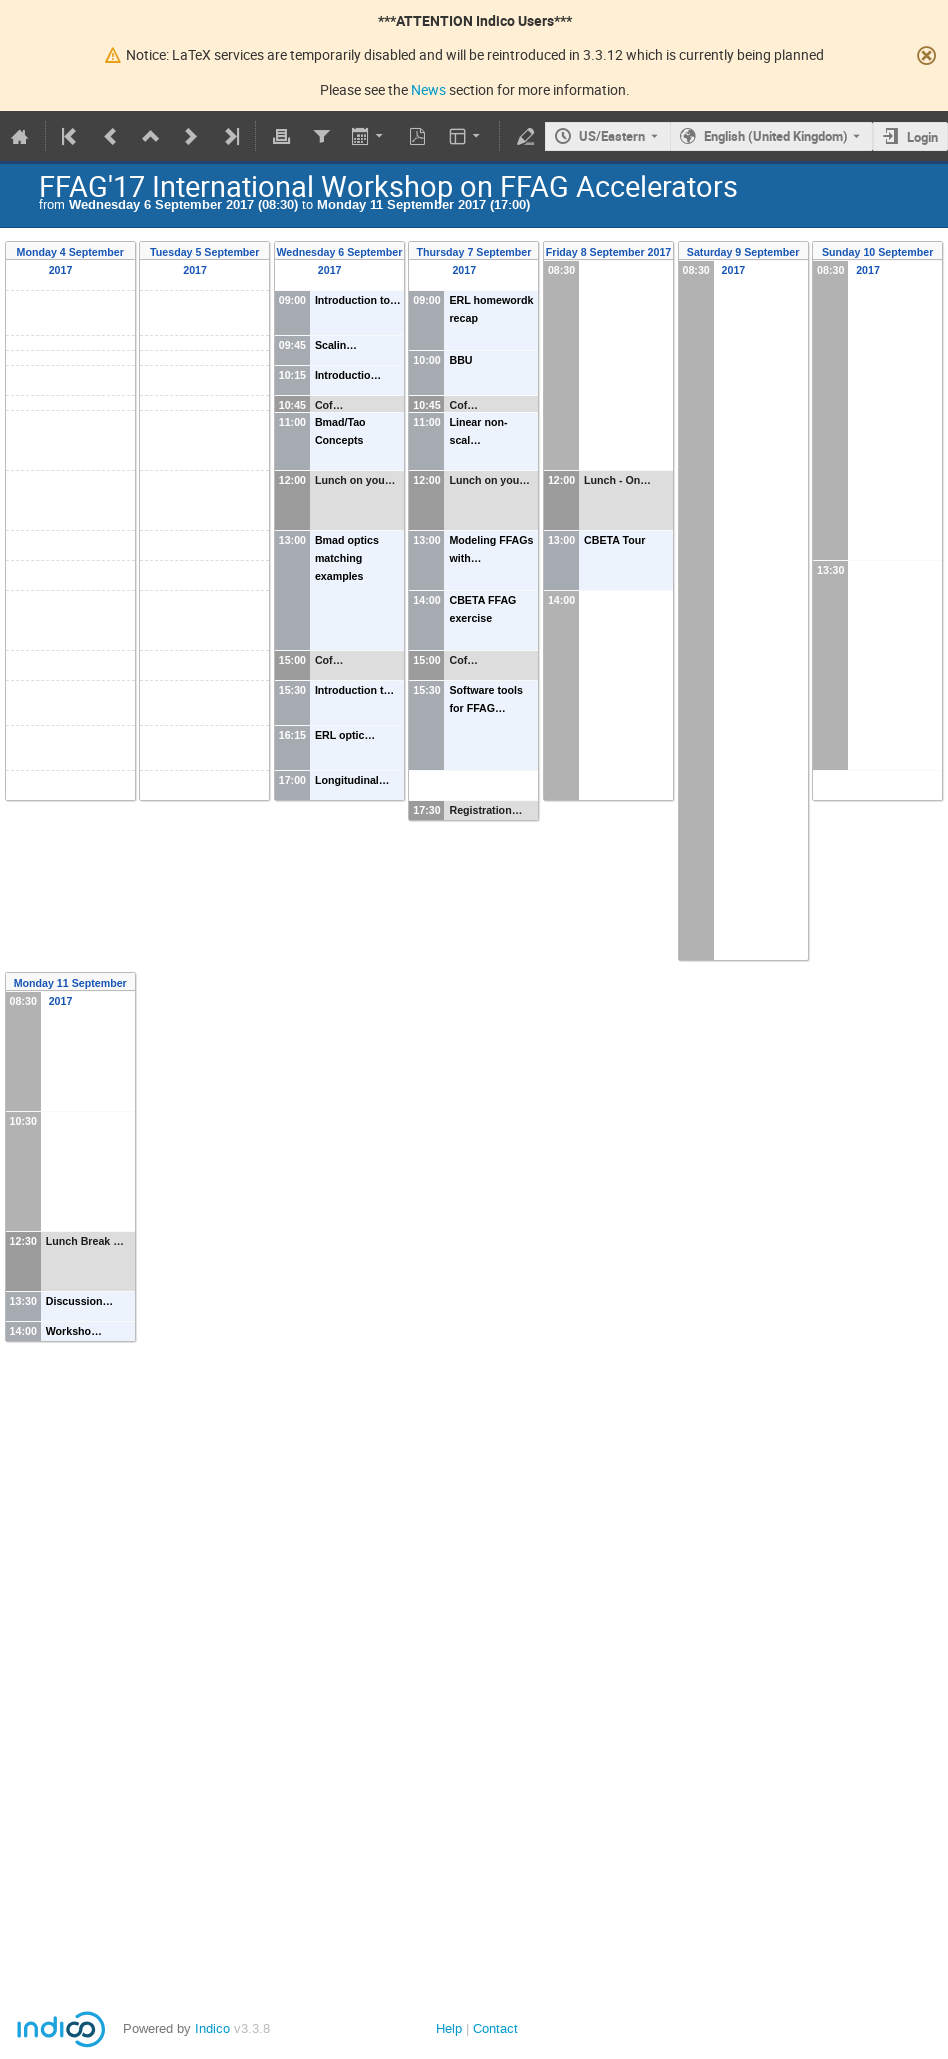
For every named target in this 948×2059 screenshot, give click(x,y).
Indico (212, 2028)
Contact (495, 2028)
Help (449, 2028)
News (428, 89)
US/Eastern (612, 136)
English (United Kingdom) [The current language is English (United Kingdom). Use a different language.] (776, 136)
